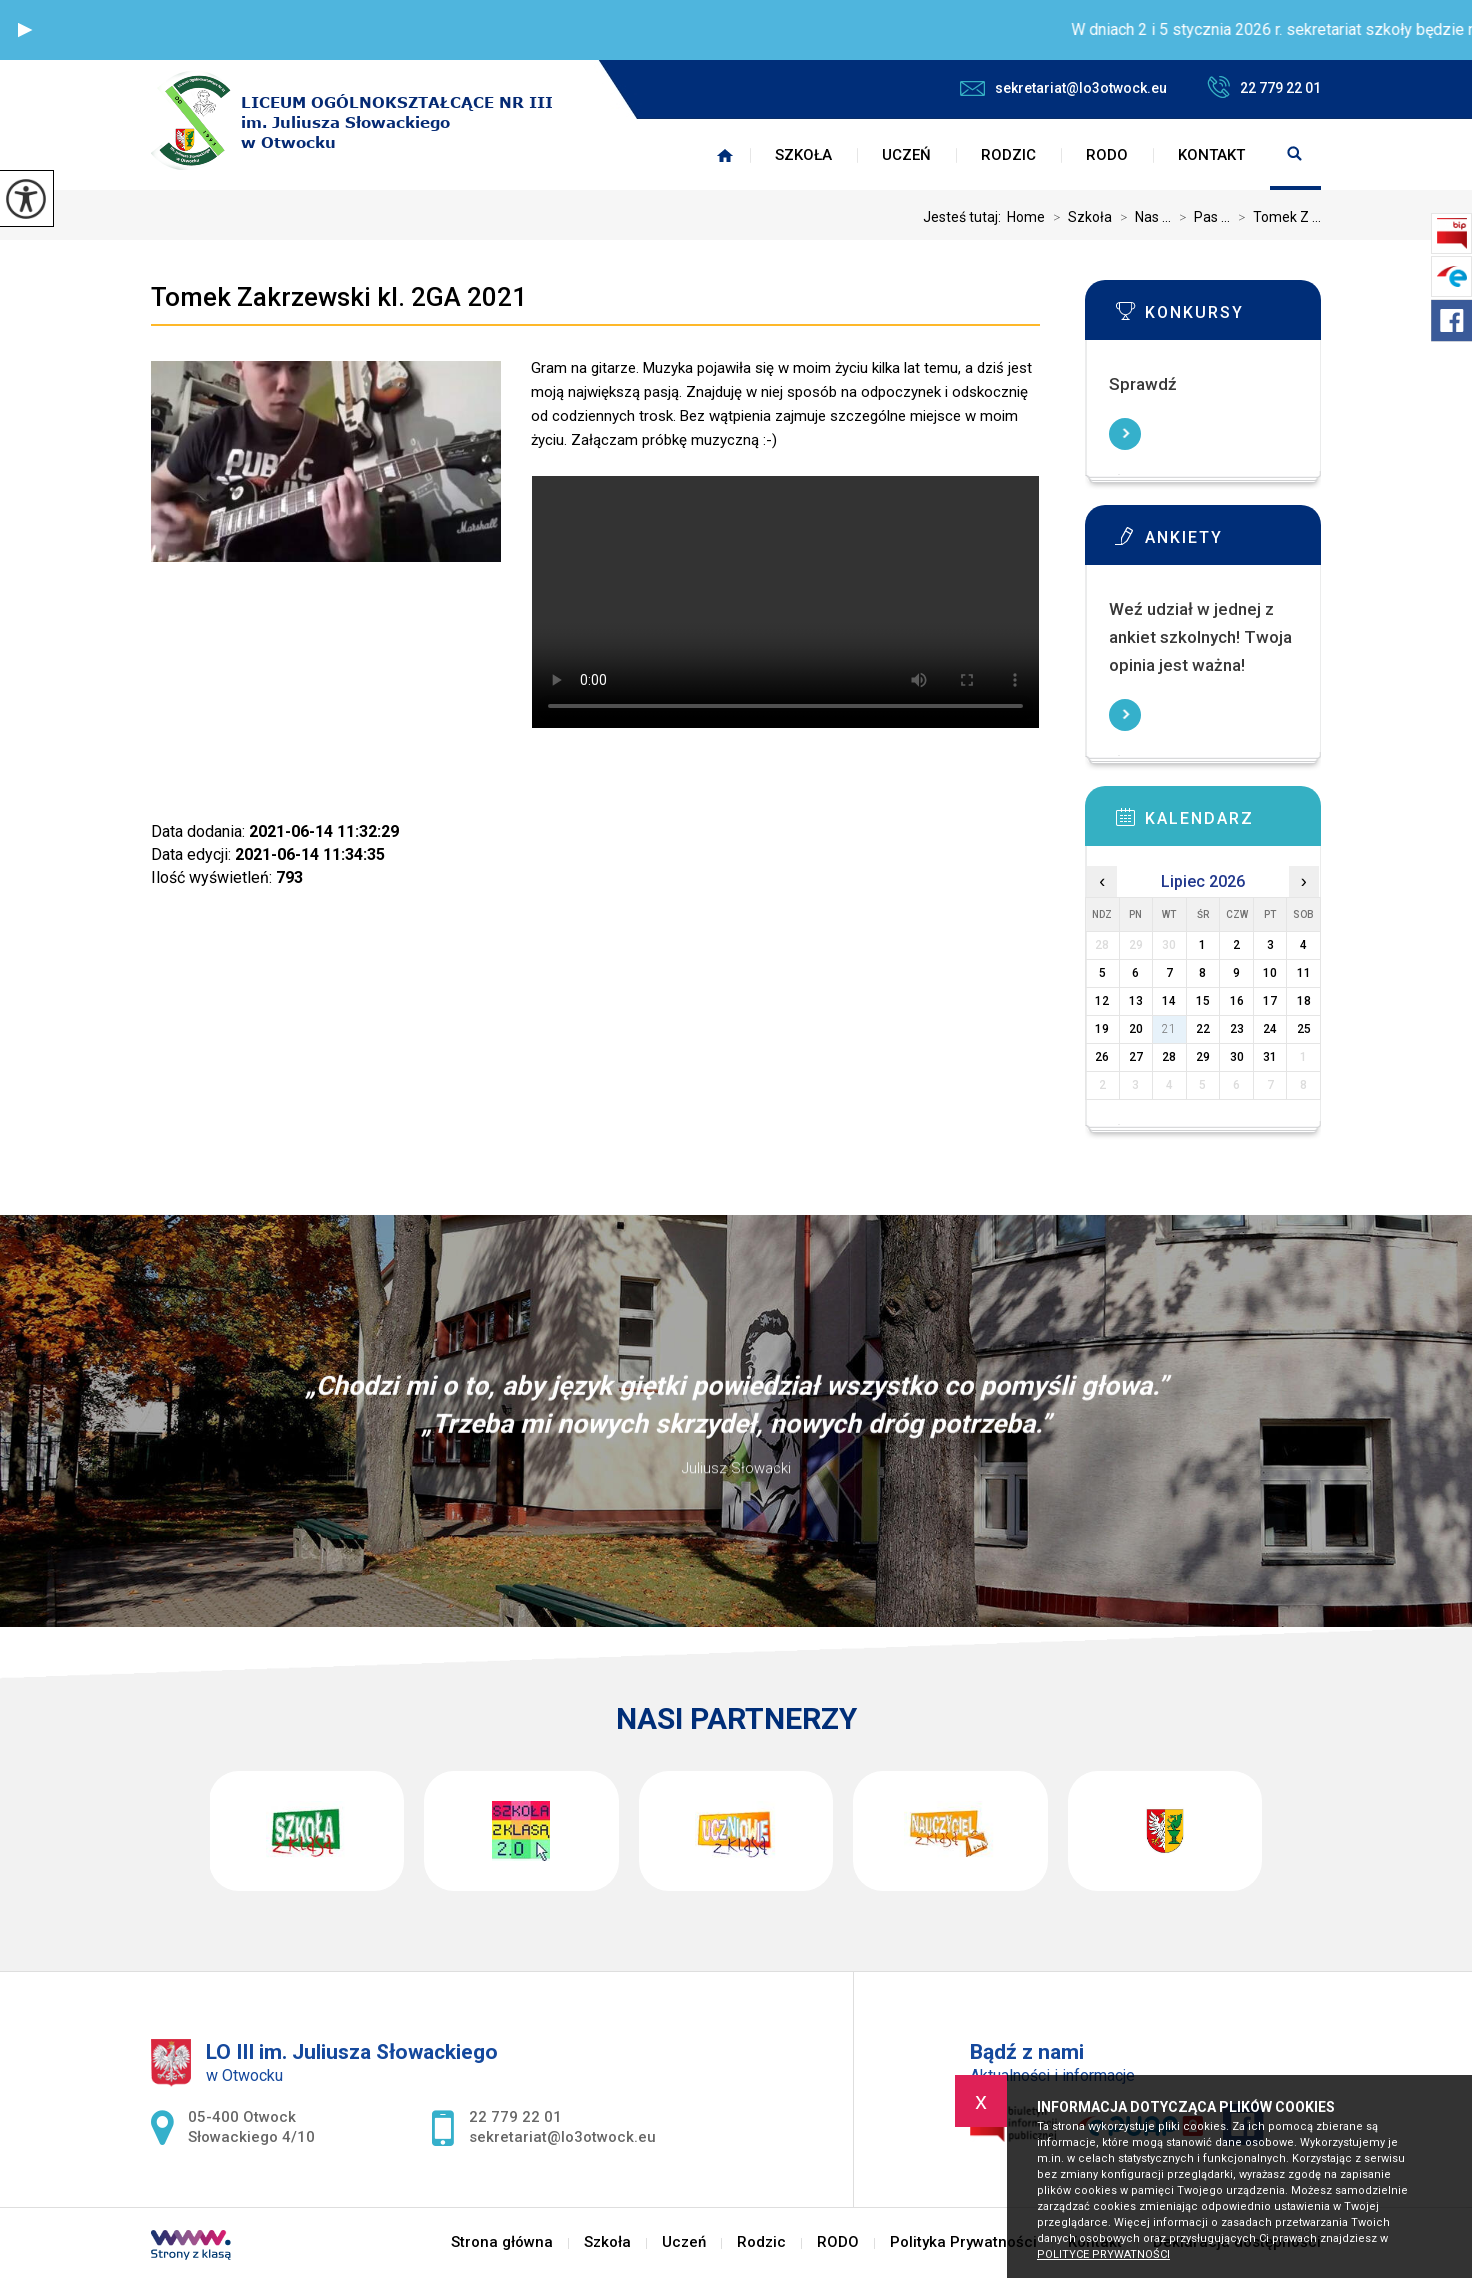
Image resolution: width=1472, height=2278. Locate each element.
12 (1102, 1001)
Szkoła (803, 155)
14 (1169, 1001)
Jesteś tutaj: (965, 217)
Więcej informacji (1125, 434)
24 (1270, 1029)
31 (1270, 1057)
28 (1169, 1057)
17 (1270, 1001)
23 (1237, 1029)
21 (1169, 1029)
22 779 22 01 (1264, 87)
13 (1136, 1001)
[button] (25, 30)
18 (1304, 1001)
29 (1203, 1057)
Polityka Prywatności (963, 2242)
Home (1026, 217)
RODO (1107, 155)
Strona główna (725, 155)
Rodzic (1008, 155)
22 (1203, 1029)
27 (1136, 1057)
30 (1237, 1057)
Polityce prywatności (1103, 2254)
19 (1102, 1029)
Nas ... (1141, 217)
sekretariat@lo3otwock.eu (1063, 88)
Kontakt (1211, 155)
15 (1203, 1001)
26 (1102, 1057)
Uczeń (906, 155)
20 (1136, 1029)
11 (1304, 973)
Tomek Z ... (1275, 217)
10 (1270, 973)
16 (1237, 1001)
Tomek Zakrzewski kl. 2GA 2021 (339, 297)
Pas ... (1200, 217)
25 (1304, 1029)
